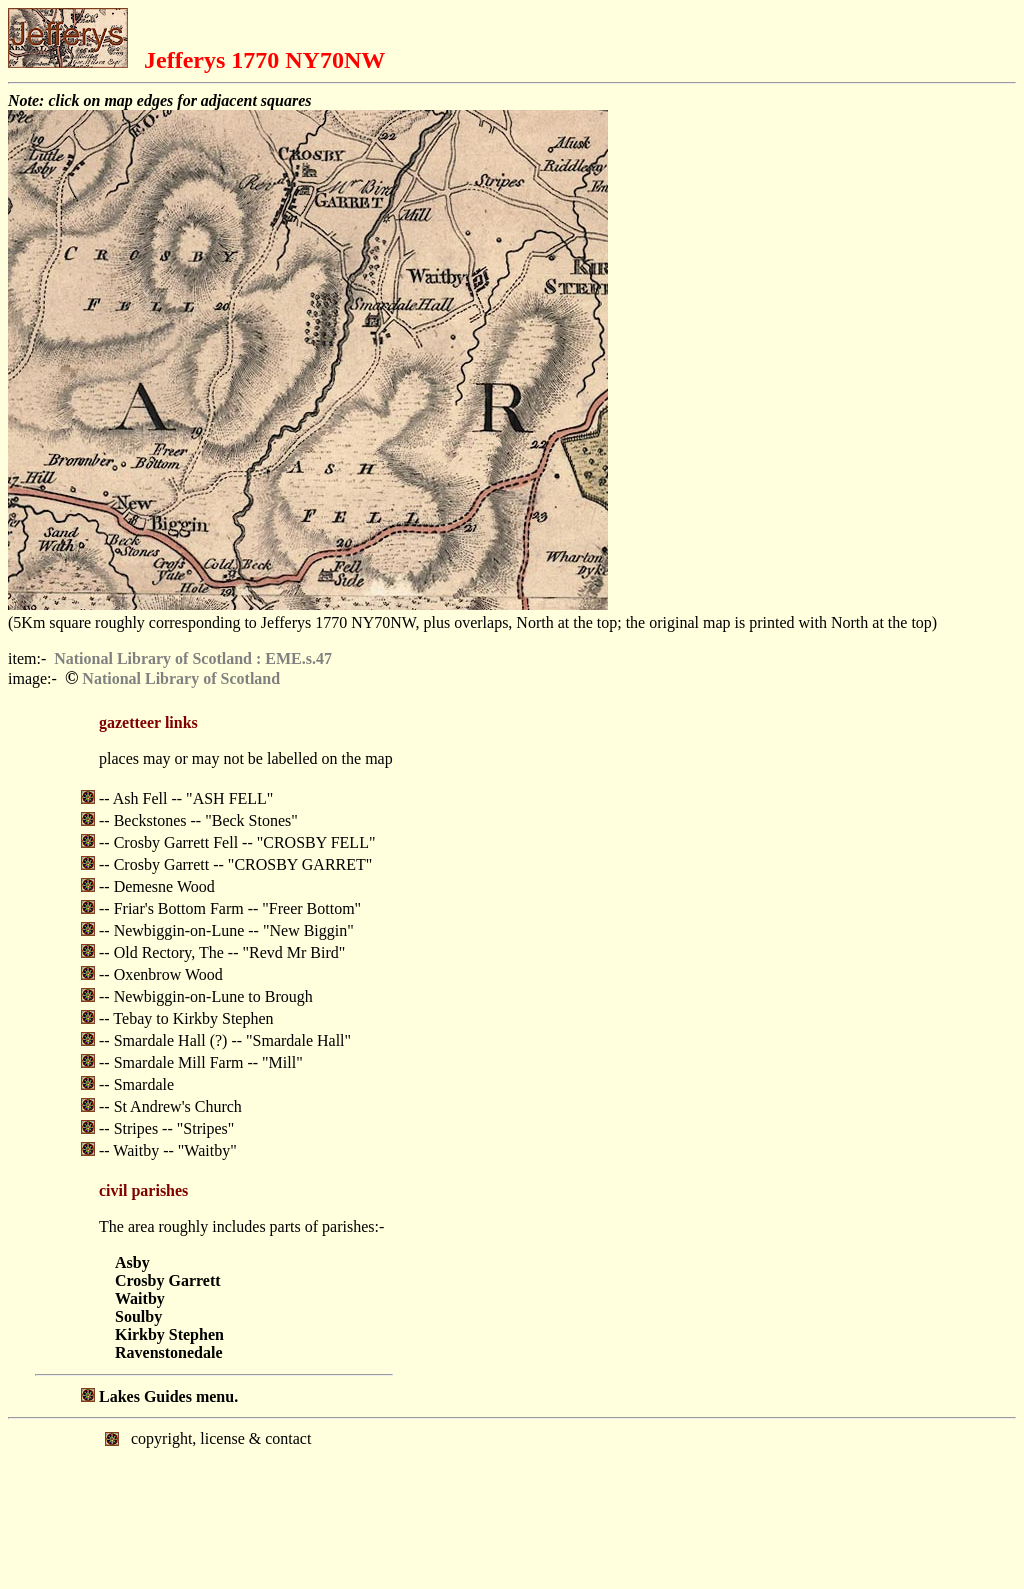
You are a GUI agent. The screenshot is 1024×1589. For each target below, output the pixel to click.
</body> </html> (512, 1502)
